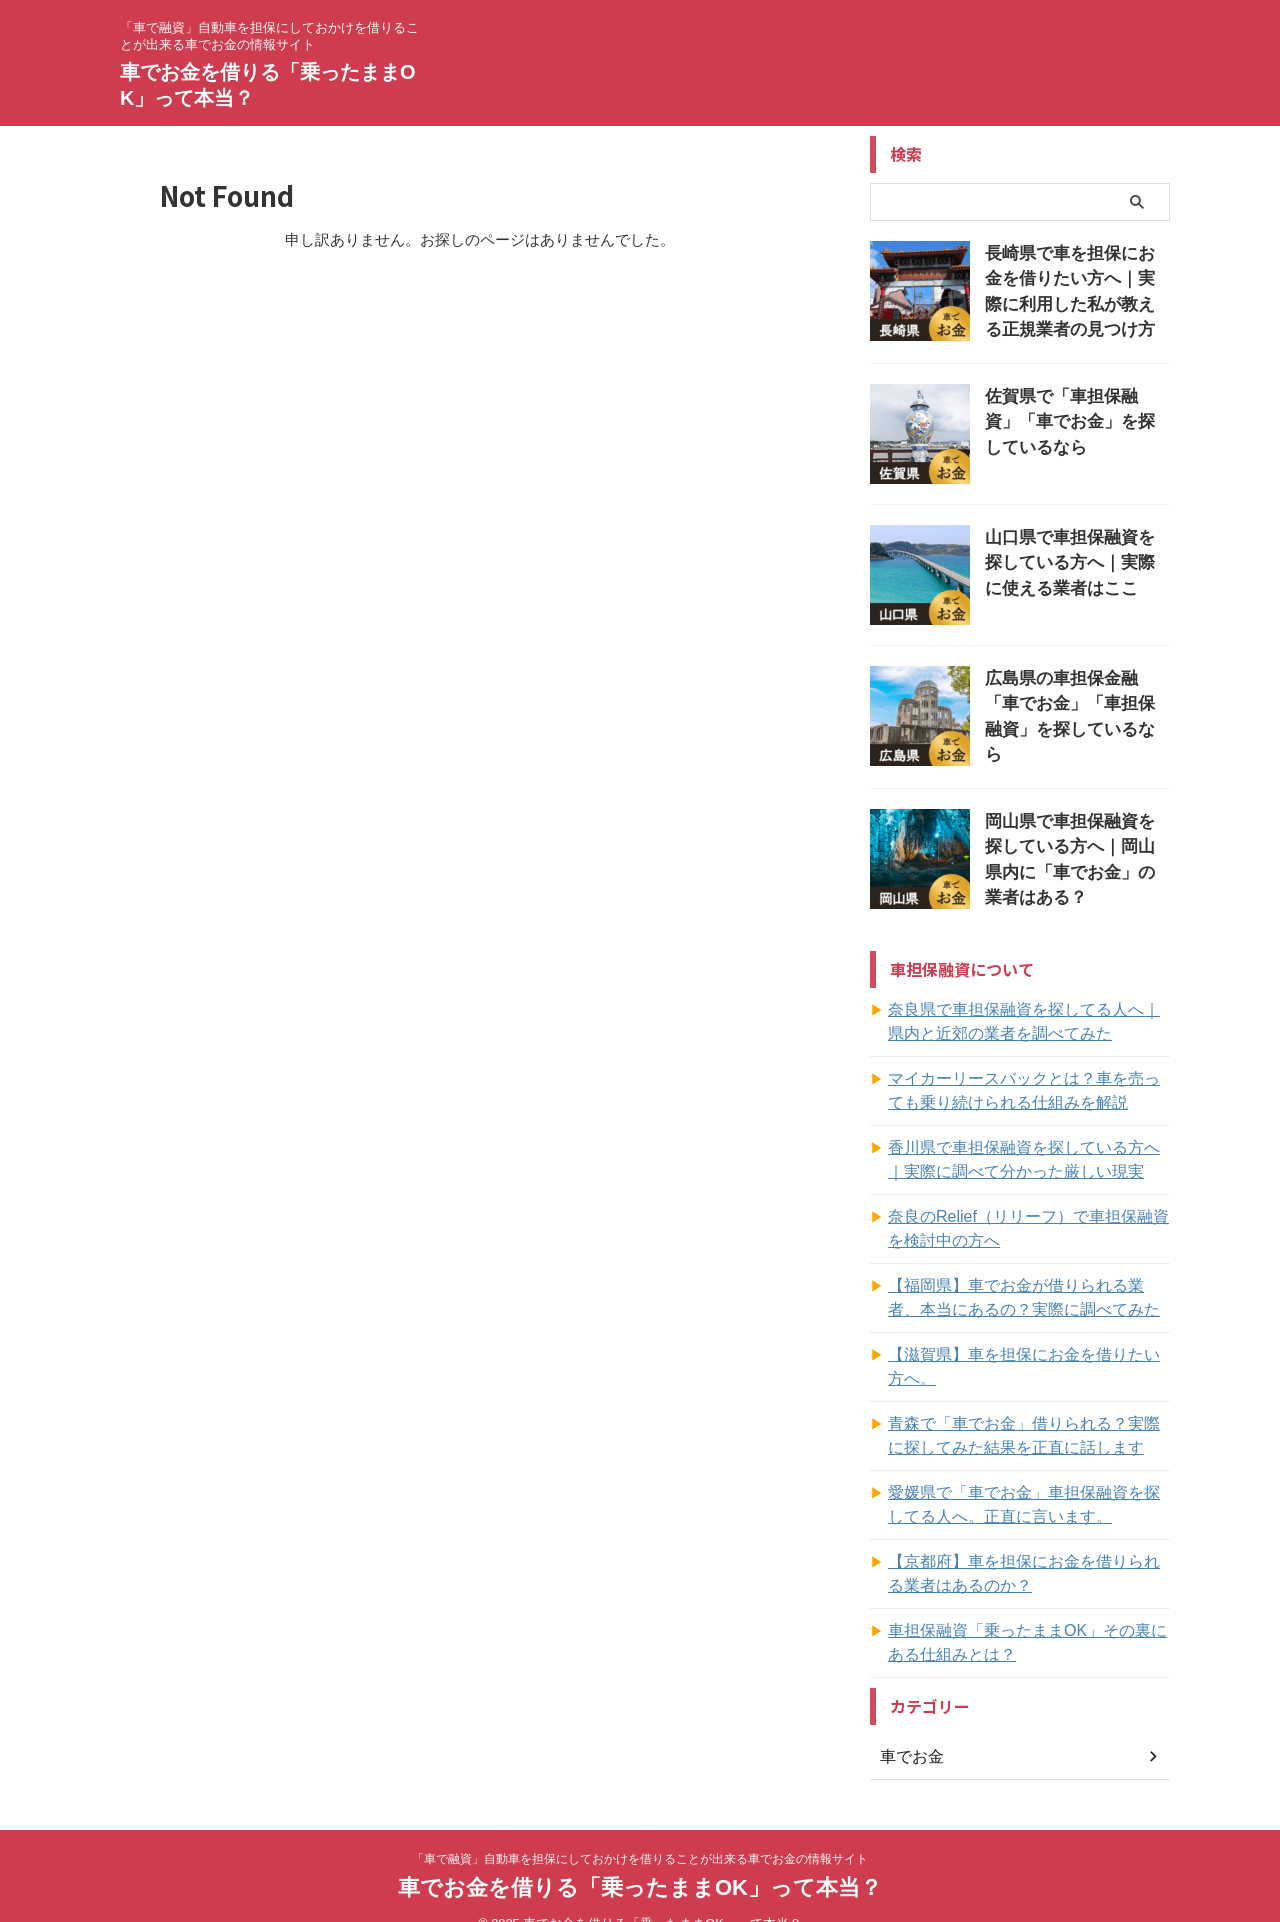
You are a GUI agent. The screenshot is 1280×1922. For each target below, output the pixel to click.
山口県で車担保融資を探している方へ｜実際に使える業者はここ (1076, 556)
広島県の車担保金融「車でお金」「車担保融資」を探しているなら (1076, 697)
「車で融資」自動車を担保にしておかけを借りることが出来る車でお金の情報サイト (640, 1829)
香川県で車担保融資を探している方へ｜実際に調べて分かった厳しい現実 (1028, 1154)
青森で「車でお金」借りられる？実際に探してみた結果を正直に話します (1028, 1406)
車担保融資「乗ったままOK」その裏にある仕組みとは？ (1024, 1613)
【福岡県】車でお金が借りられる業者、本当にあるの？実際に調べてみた (1028, 1292)
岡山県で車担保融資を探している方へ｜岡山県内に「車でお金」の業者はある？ (1076, 838)
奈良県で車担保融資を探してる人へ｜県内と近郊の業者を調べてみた (1028, 1016)
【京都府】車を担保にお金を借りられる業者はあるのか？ (1028, 1544)
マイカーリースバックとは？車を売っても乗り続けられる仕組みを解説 (1028, 1085)
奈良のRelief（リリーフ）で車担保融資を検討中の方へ (1025, 1223)
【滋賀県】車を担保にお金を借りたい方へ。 (1028, 1349)
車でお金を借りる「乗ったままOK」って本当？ (640, 1857)
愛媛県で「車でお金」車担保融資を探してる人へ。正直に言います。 (1028, 1475)
